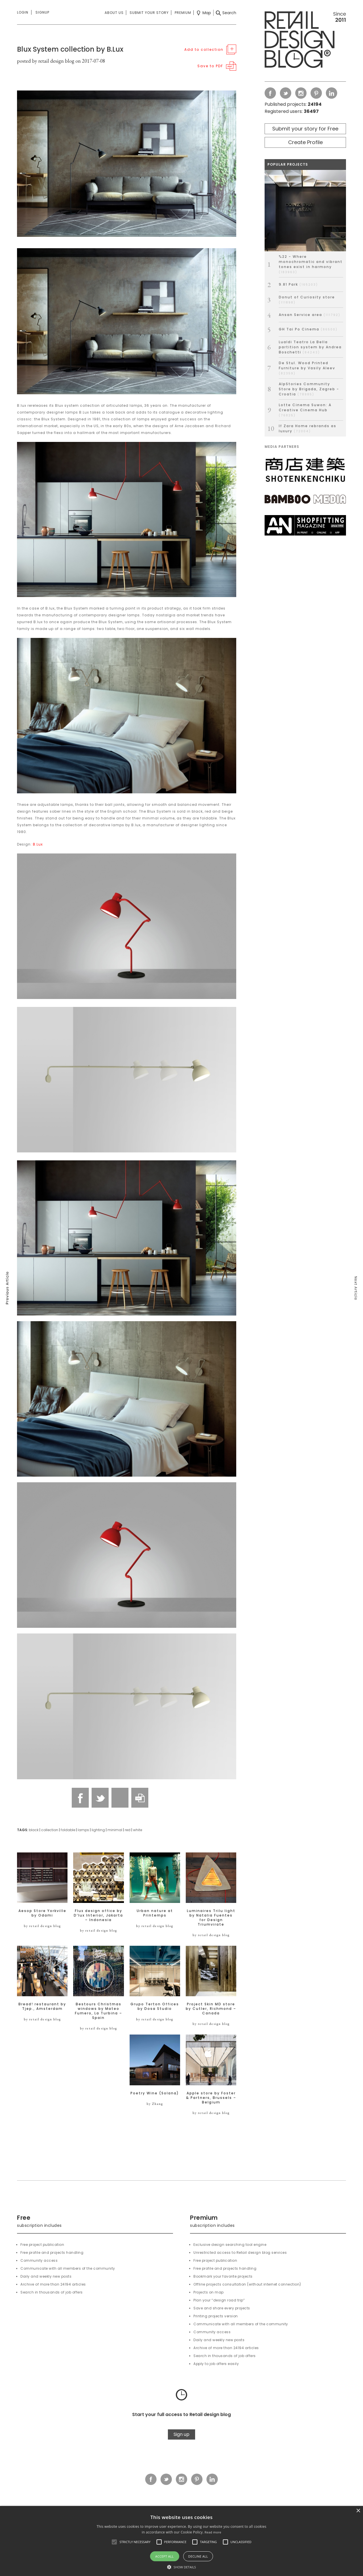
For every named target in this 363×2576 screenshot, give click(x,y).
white (137, 1829)
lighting (98, 1829)
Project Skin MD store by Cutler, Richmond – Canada (211, 2009)
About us (114, 12)
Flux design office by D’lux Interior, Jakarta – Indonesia (98, 1915)
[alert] (181, 2541)
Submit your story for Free (305, 128)
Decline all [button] (198, 2556)
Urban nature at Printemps (155, 1913)
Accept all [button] (164, 2556)
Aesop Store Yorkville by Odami (42, 1913)
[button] (114, 2542)
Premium (183, 12)
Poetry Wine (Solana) (154, 2093)
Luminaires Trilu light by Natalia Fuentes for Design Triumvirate (211, 1918)
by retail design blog (42, 1926)
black (34, 1829)
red (127, 1829)
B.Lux (38, 844)
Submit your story (149, 12)
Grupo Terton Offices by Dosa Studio (154, 2006)
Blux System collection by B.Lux (70, 49)
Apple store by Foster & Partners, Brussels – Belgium (211, 2098)
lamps (83, 1829)
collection (49, 1829)
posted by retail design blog (45, 61)
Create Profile (305, 142)
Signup (42, 12)
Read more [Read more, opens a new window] (212, 2532)
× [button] (358, 2511)
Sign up (181, 2434)
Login (22, 12)
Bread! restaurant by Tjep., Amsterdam (42, 2006)
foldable (68, 1829)
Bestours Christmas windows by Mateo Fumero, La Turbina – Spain (98, 2011)
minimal (114, 1829)
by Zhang (155, 2103)
